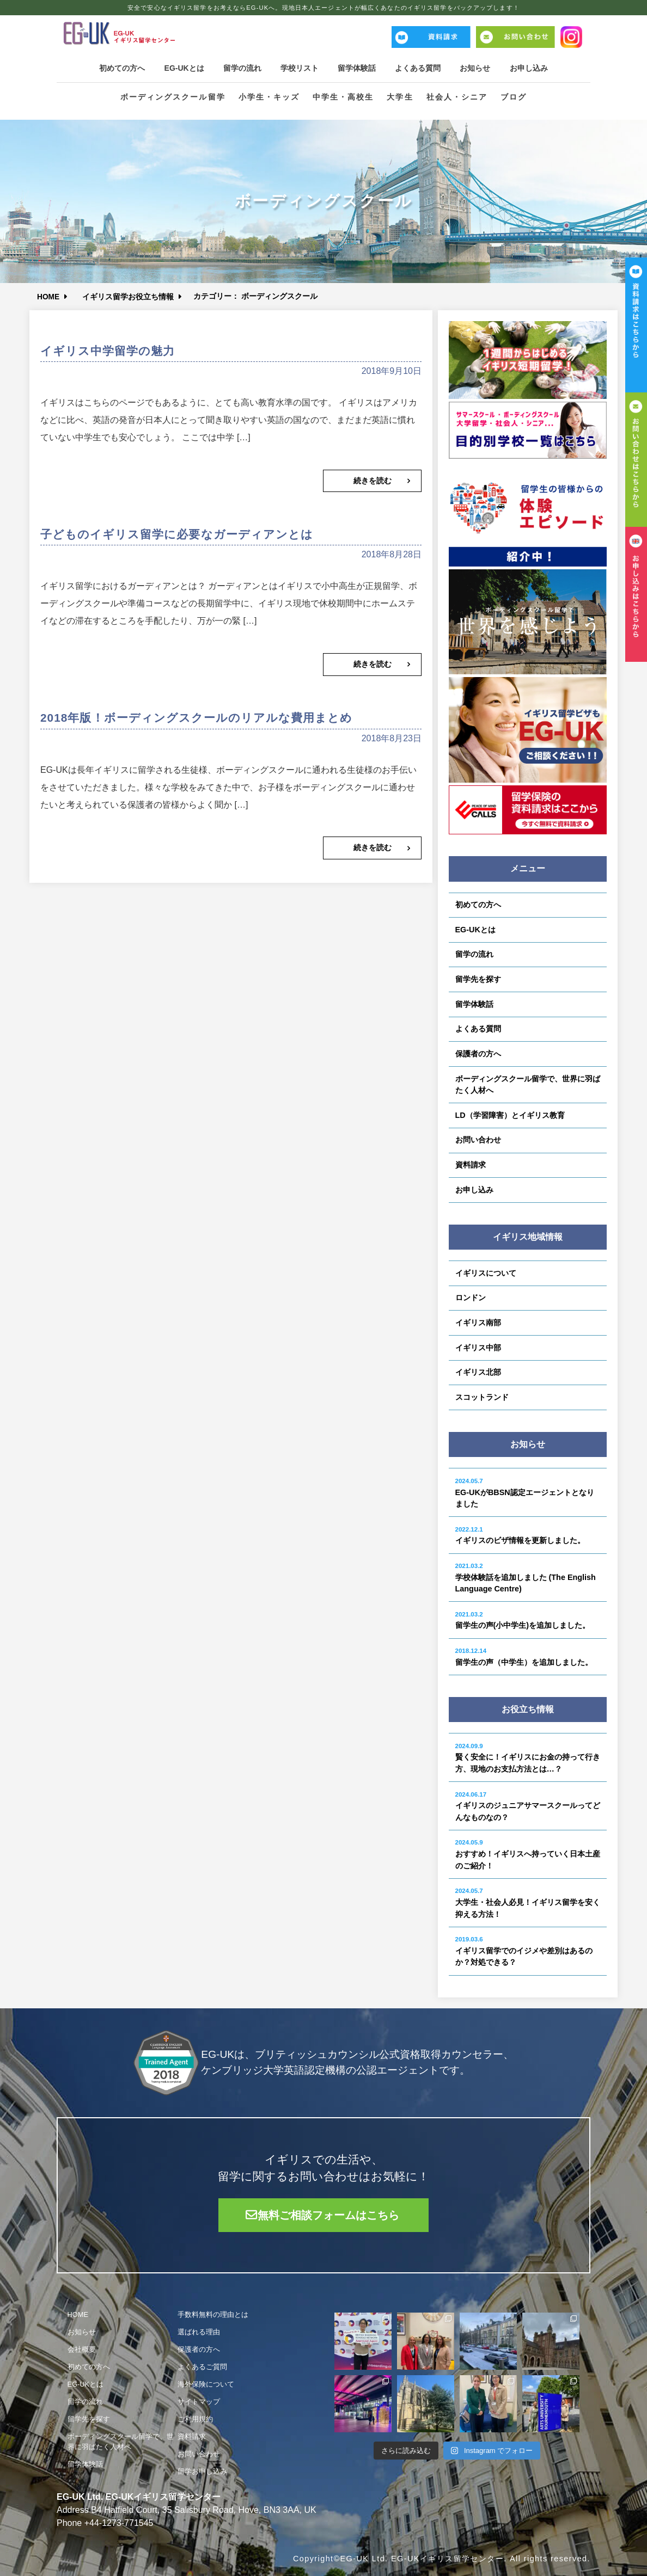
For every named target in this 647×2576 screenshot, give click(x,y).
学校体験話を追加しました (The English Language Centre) (525, 1578)
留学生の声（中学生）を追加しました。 (524, 1657)
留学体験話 (358, 68)
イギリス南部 (478, 1322)
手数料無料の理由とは (213, 2314)
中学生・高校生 (343, 98)
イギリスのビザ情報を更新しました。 (520, 1535)
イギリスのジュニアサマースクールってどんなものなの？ (527, 1806)
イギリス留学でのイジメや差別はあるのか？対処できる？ (524, 1951)
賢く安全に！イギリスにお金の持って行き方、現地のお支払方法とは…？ (527, 1758)
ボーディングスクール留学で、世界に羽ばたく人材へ (527, 1084)
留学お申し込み (202, 2471)
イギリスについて (485, 1273)
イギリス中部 (478, 1347)
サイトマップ (199, 2401)
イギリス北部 (478, 1372)
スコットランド (482, 1397)
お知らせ (481, 68)
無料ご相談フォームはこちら (329, 2215)
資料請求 (470, 1164)
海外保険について (206, 2384)
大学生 (400, 98)
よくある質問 (421, 68)
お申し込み (537, 68)
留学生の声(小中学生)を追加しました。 (522, 1620)
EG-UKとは (178, 68)
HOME (48, 296)
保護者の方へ (478, 1053)
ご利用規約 (195, 2419)
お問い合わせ (478, 1139)
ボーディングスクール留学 (172, 98)
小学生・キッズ (269, 98)
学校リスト (298, 68)
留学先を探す (478, 979)
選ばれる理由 (199, 2332)
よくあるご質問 (202, 2367)
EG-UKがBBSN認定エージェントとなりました (524, 1493)
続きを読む (372, 481)
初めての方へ (113, 68)
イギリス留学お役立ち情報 (130, 296)
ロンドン (470, 1297)
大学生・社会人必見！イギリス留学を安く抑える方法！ (527, 1903)
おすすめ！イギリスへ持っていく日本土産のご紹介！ (527, 1854)
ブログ (513, 98)
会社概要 (82, 2349)
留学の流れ (238, 68)
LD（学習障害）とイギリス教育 (510, 1115)
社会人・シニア (457, 98)
